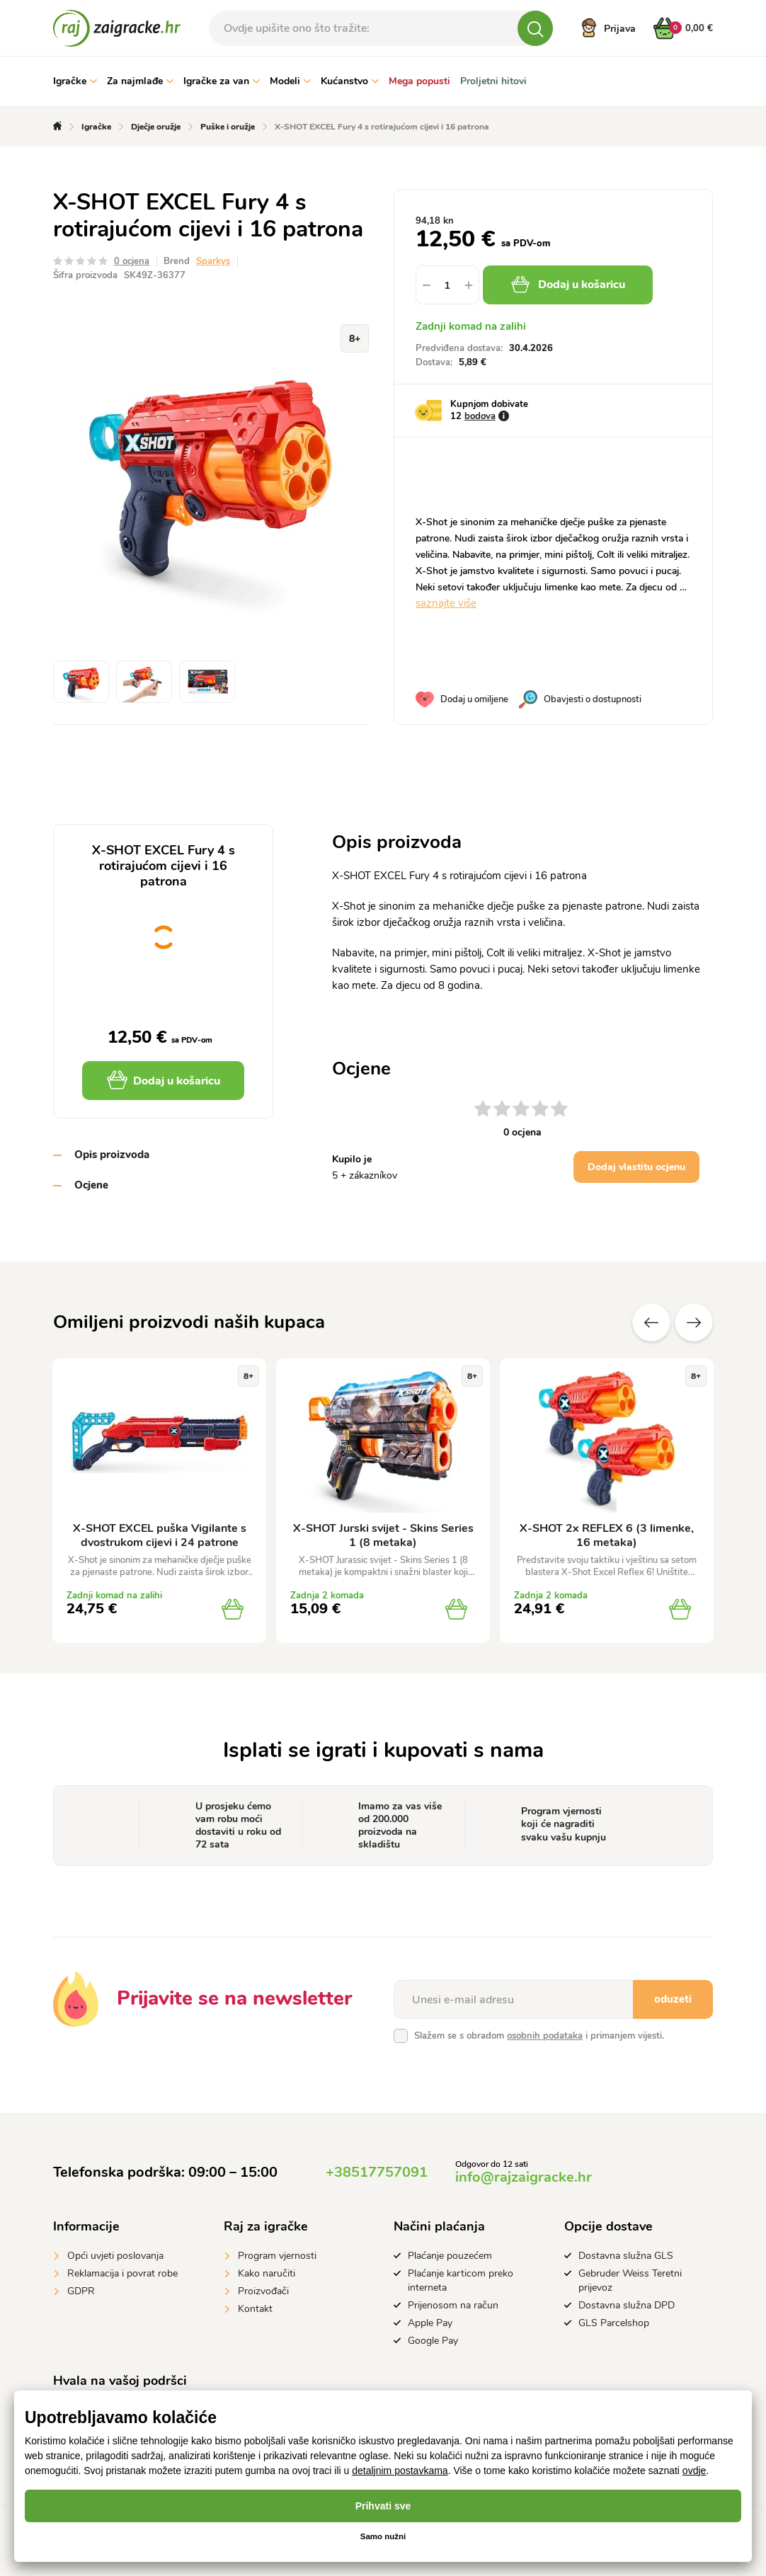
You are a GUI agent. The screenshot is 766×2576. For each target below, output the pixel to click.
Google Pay (433, 2340)
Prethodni (651, 1322)
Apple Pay (430, 2323)
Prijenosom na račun (453, 2305)
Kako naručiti (266, 2273)
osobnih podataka (545, 2036)
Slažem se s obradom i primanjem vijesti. (539, 2036)
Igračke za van (221, 81)
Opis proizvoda (111, 1154)
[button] (469, 284)
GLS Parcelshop (613, 2323)
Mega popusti (419, 81)
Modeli (290, 81)
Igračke (75, 81)
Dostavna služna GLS (625, 2255)
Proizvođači (263, 2291)
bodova (480, 416)
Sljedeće (694, 1322)
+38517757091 (377, 2172)
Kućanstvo (350, 81)
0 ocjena (131, 261)
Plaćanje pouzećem (450, 2255)
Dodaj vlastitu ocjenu (636, 1167)
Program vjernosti (277, 2255)
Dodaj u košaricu (572, 284)
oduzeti (673, 1999)
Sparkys (213, 261)
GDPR (81, 2291)
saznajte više (446, 603)
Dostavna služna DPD (626, 2305)
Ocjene (91, 1185)
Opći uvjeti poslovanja (115, 2255)
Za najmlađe (140, 81)
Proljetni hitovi (493, 81)
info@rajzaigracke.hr (523, 2177)
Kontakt (255, 2308)
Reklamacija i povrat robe (122, 2273)
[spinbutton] (447, 285)
